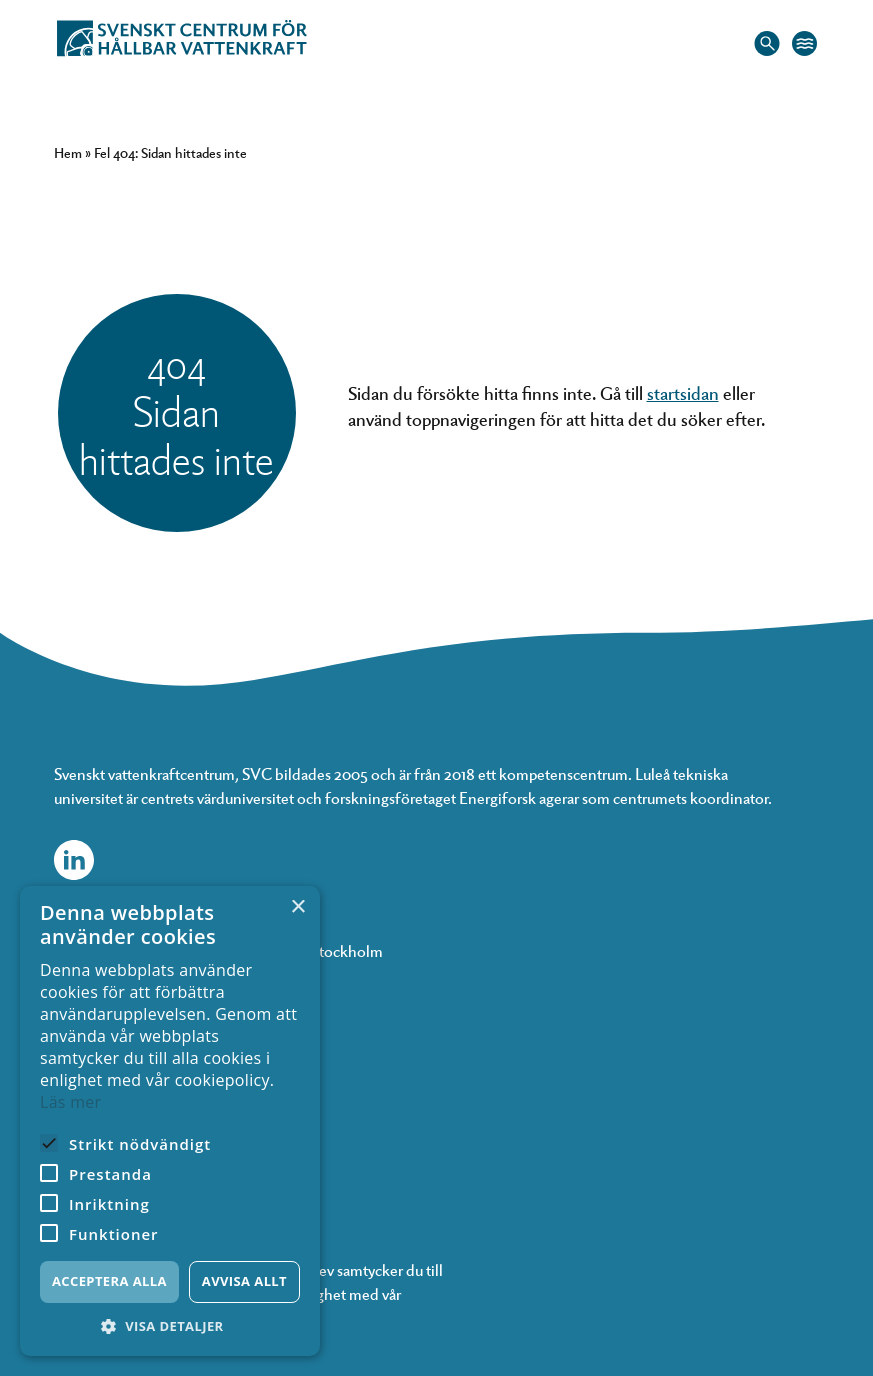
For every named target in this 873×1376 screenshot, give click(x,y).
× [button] (297, 907)
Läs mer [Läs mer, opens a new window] (70, 1102)
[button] (170, 1326)
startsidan (683, 392)
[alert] (170, 1121)
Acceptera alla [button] (109, 1281)
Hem (68, 152)
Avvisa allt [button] (244, 1281)
